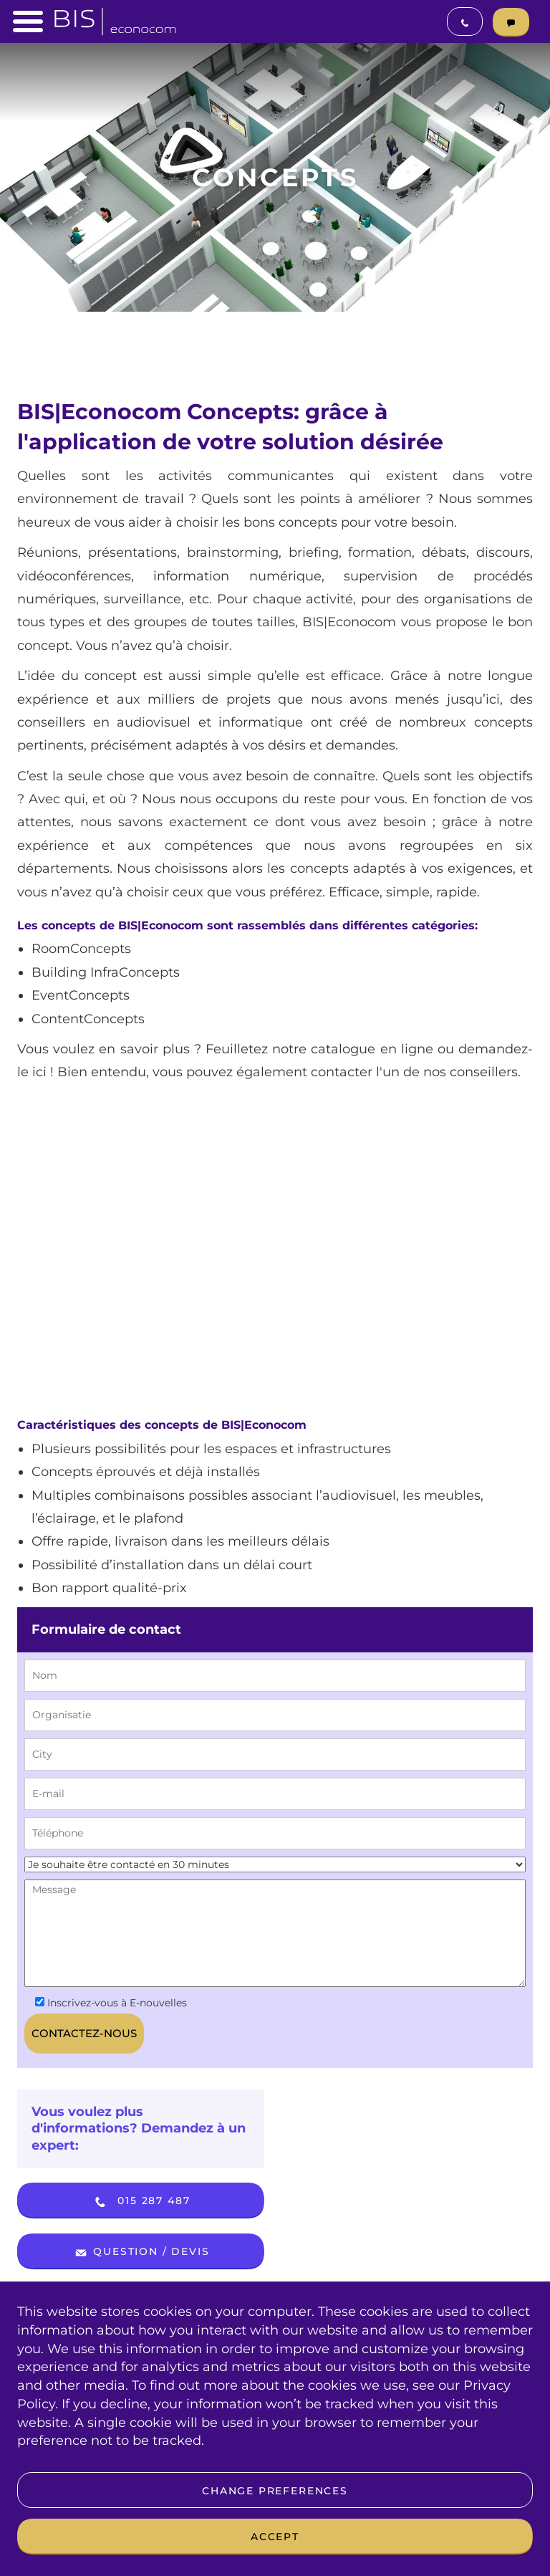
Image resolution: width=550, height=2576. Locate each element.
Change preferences (275, 2490)
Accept (275, 2536)
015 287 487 (141, 2202)
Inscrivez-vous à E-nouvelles (111, 2002)
